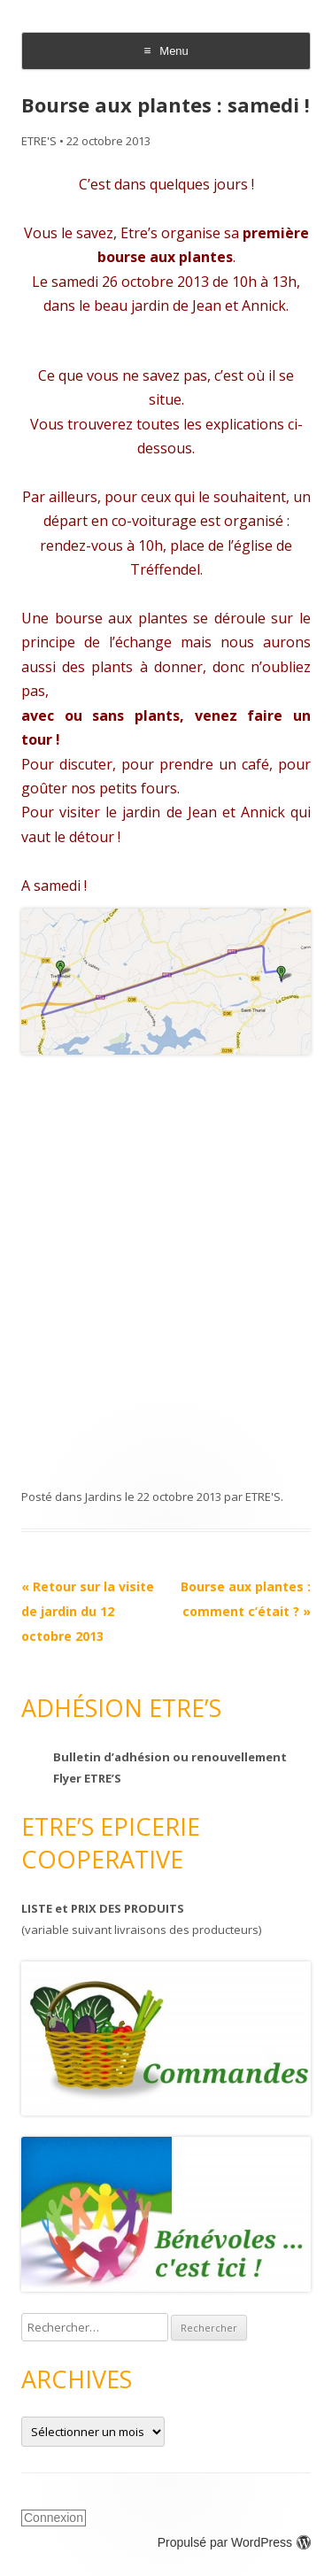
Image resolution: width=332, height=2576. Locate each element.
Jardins (103, 1497)
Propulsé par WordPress (234, 2542)
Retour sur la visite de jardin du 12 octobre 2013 (87, 1611)
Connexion (53, 2517)
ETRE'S (39, 141)
